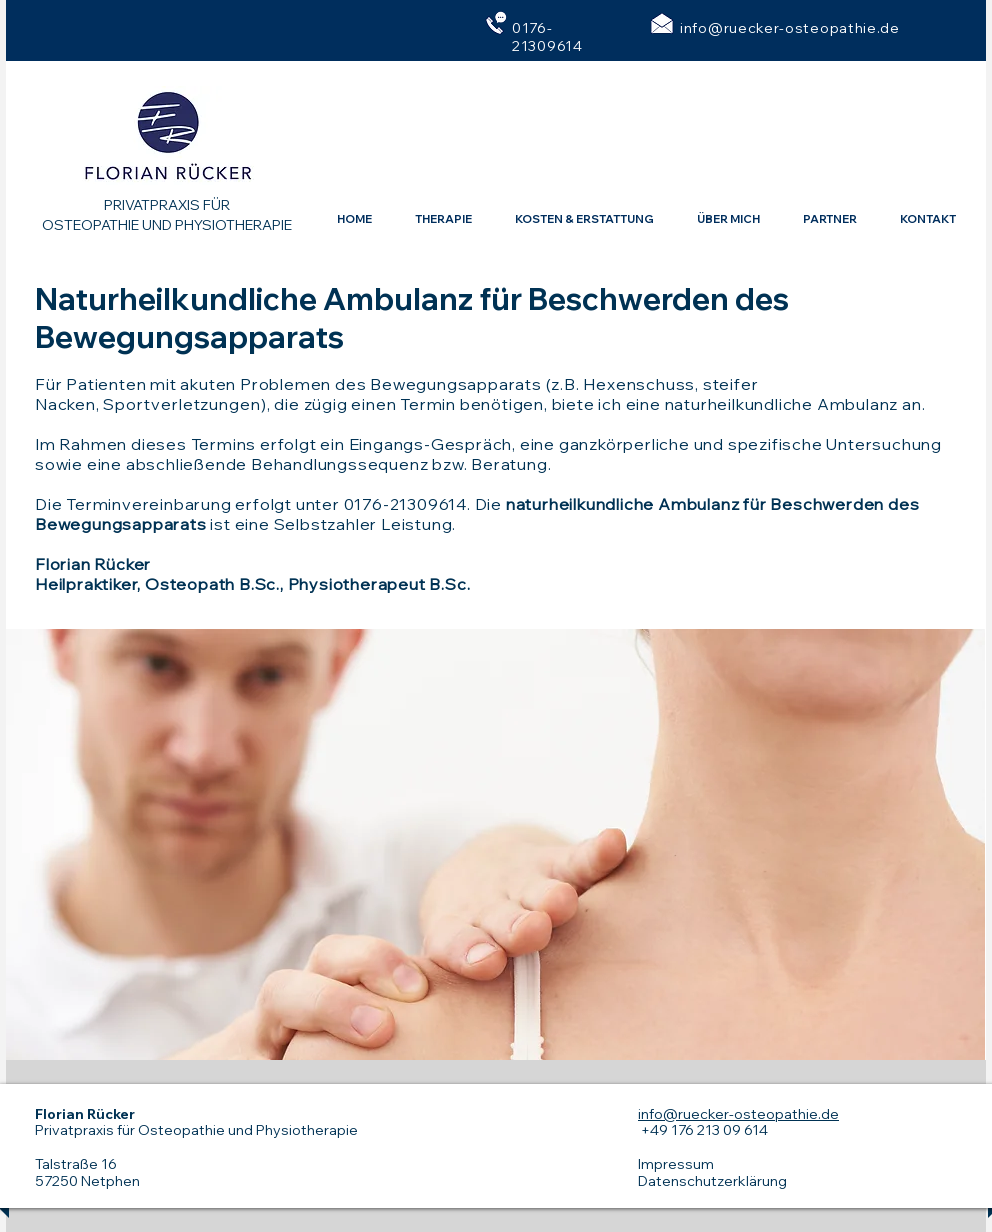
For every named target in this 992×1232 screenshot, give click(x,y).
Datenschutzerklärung (712, 1181)
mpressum (677, 1164)
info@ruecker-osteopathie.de (790, 28)
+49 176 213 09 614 (703, 1130)
